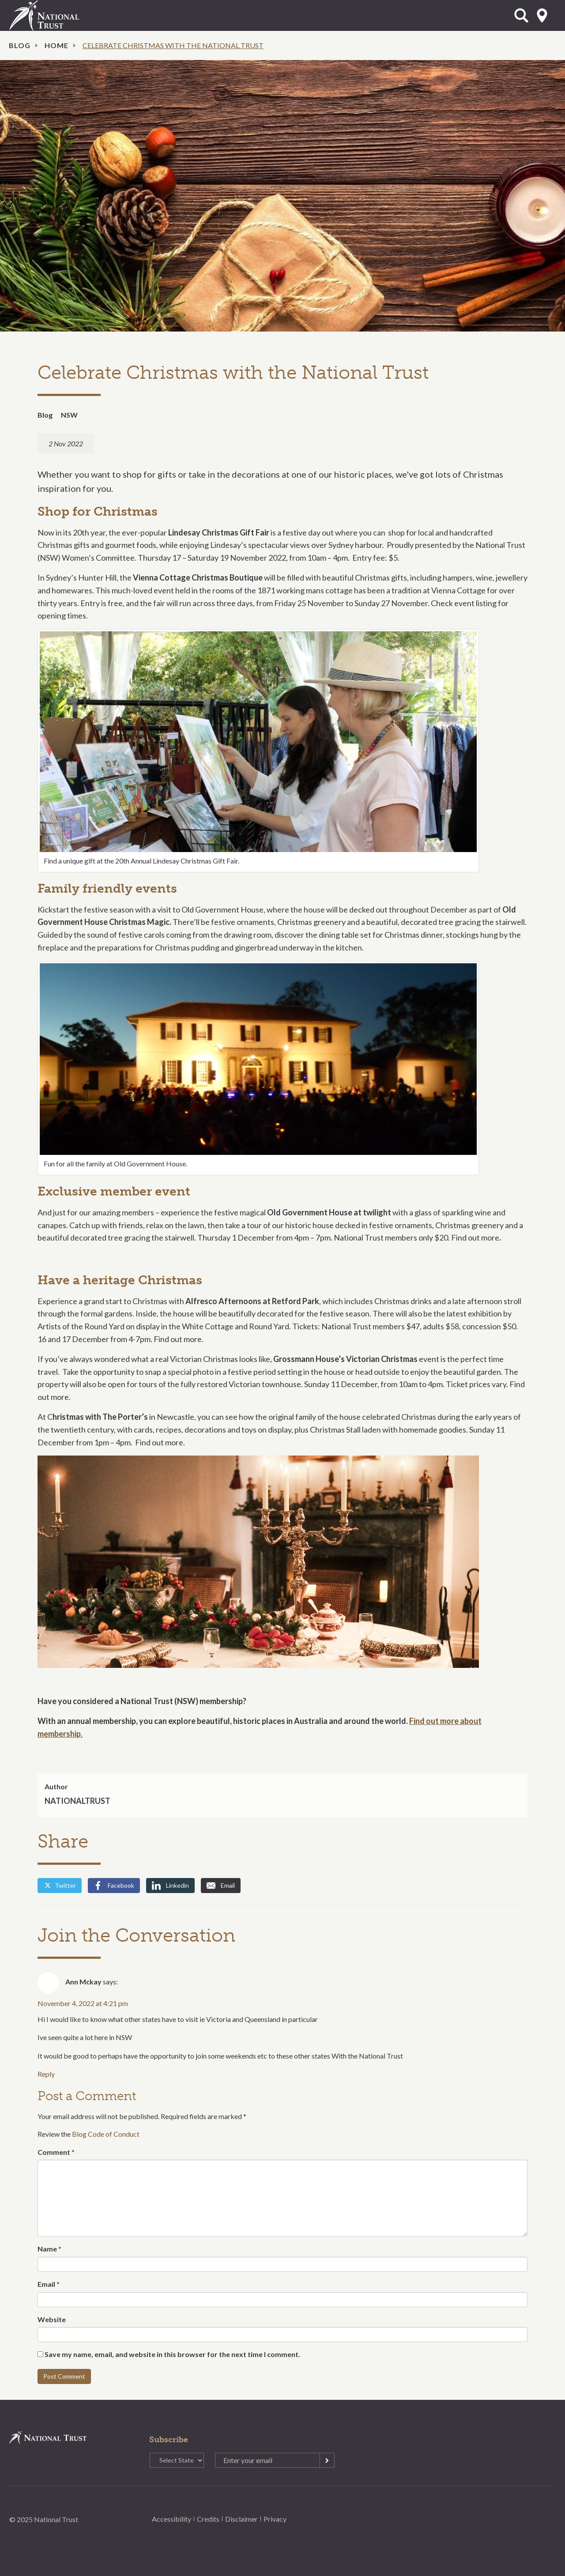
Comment (56, 2152)
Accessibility (171, 2518)
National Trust (62, 15)
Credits (208, 2518)
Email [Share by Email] (221, 1885)
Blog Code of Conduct (105, 2134)
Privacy (275, 2518)
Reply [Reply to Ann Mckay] (46, 2074)
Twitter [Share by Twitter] (59, 1885)
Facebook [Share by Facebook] (114, 1885)
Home (56, 45)
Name (49, 2248)
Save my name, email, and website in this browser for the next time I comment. (172, 2354)
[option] (282, 196)
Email (49, 2284)
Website (52, 2319)
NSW (69, 415)
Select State (542, 15)
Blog (19, 45)
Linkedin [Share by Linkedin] (170, 1885)
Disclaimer (241, 2518)
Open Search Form (521, 15)
